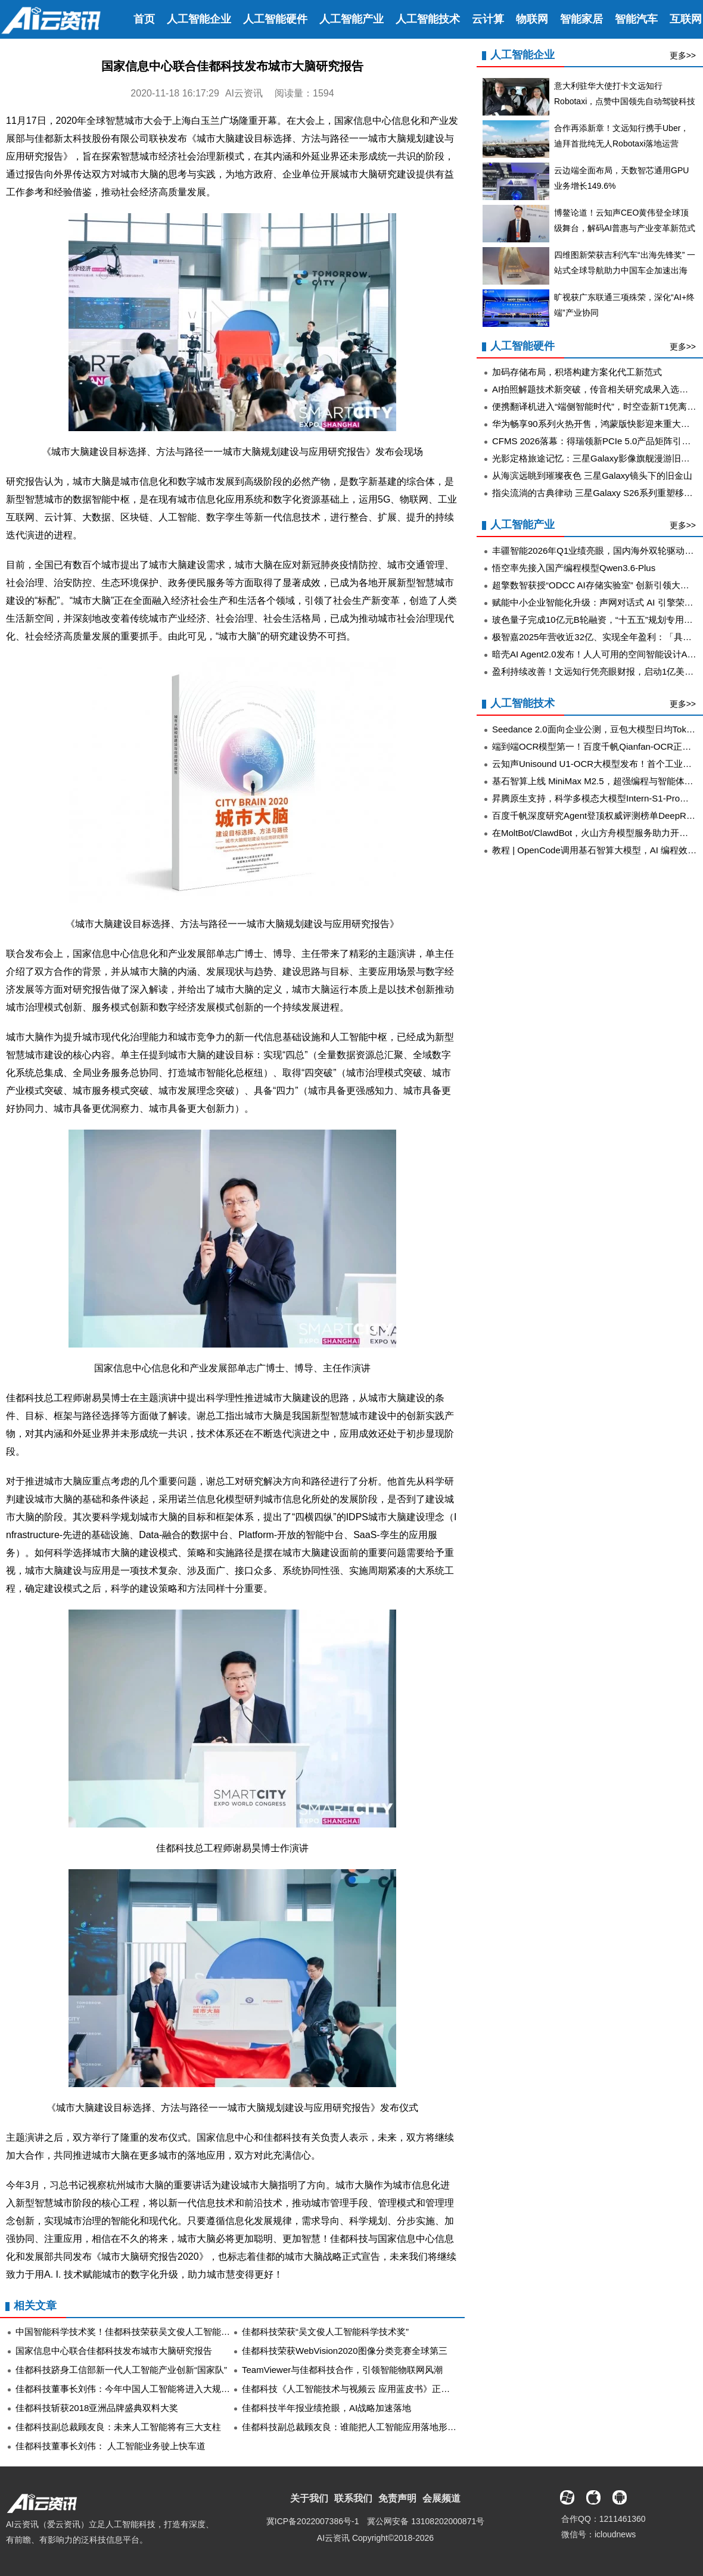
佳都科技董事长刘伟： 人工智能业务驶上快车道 (110, 2446)
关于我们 (309, 2498)
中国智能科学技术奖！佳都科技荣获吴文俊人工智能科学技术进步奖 (149, 2331)
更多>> (683, 55)
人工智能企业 (199, 19)
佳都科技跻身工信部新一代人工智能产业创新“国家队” (121, 2370)
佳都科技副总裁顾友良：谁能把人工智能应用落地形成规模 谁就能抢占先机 (390, 2427)
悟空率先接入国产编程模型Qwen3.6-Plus (573, 568)
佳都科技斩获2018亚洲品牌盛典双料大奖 (96, 2408)
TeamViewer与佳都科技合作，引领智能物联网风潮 (342, 2370)
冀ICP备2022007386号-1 (312, 2521)
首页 (144, 19)
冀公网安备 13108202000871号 (425, 2521)
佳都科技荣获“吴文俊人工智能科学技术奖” (325, 2331)
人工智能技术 (428, 19)
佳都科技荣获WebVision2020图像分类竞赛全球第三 (344, 2351)
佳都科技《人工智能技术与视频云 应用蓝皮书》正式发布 (355, 2389)
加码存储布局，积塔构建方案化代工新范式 (577, 372)
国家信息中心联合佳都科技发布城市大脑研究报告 (113, 2351)
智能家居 (581, 19)
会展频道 (441, 2498)
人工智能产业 (351, 19)
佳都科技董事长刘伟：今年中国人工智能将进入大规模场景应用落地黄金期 (162, 2389)
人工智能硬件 (275, 19)
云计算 (488, 19)
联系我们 (353, 2498)
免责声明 (397, 2498)
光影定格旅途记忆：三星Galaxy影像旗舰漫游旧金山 (595, 458)
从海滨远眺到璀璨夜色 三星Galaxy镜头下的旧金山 (592, 475)
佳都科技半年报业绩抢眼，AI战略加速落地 (326, 2408)
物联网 (532, 19)
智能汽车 (636, 19)
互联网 (686, 19)
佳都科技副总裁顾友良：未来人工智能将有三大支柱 (118, 2427)
